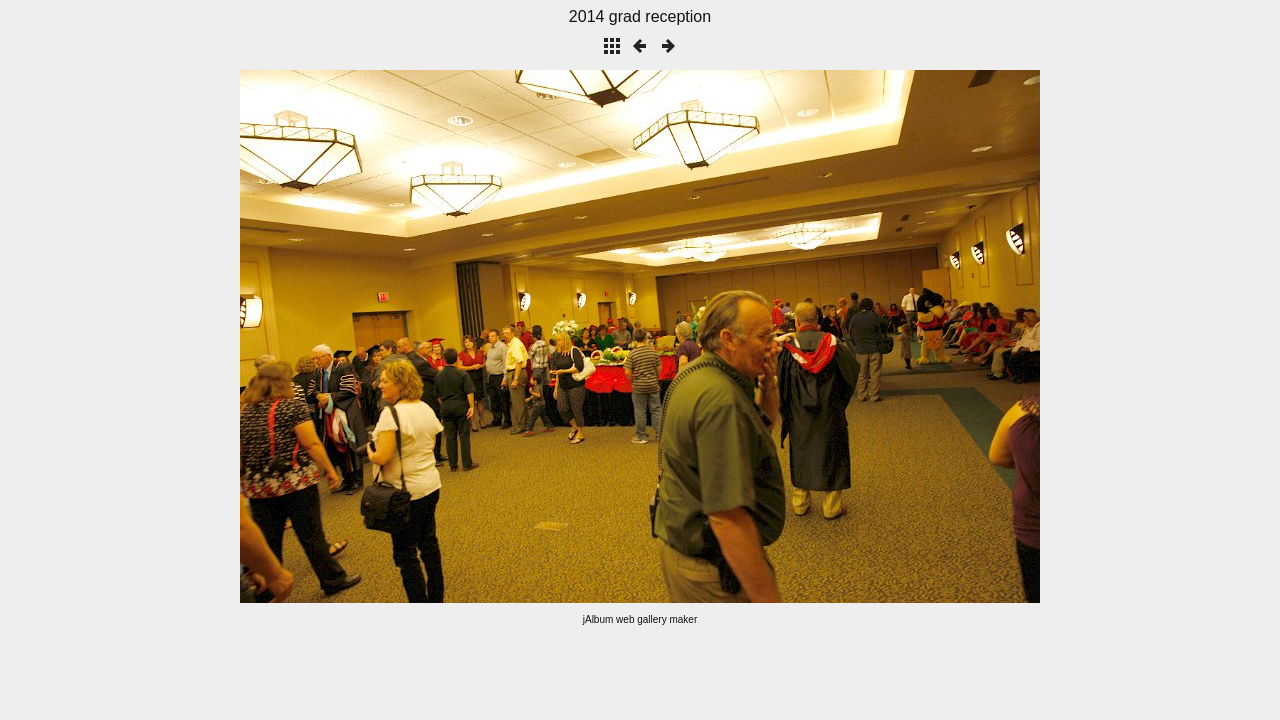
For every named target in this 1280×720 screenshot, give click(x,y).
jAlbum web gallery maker (640, 619)
